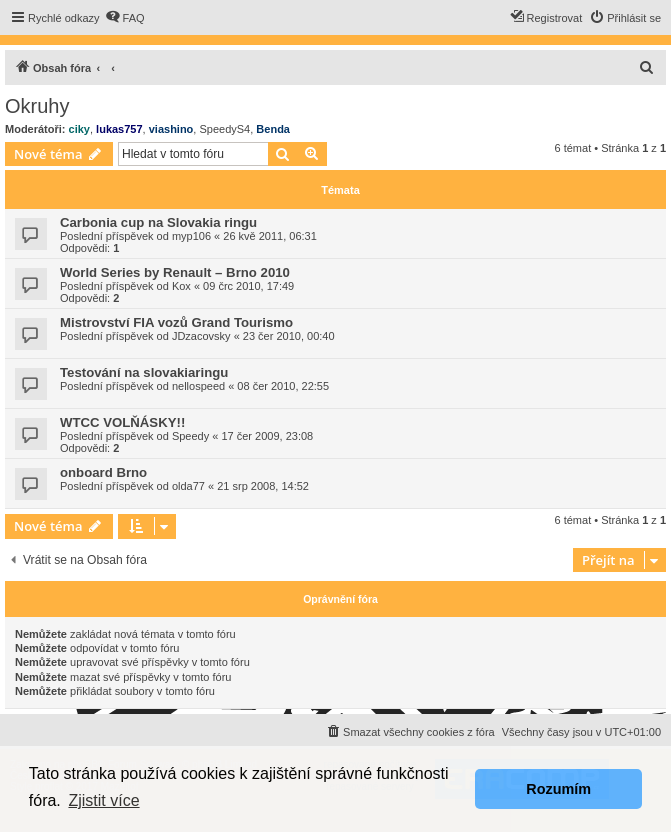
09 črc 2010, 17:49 (248, 286)
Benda (273, 129)
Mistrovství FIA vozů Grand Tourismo (176, 322)
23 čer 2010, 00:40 (289, 336)
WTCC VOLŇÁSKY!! (122, 422)
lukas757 (119, 129)
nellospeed (198, 386)
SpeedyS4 (224, 129)
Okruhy (37, 106)
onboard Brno (103, 472)
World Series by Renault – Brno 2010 (175, 272)
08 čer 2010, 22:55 (283, 386)
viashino (171, 129)
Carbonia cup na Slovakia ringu (158, 222)
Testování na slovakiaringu (144, 372)
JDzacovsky (201, 336)
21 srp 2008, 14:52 (263, 486)
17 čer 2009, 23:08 (267, 436)
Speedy (190, 436)
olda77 (188, 486)
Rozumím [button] (558, 789)
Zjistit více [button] (103, 800)
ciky (79, 129)
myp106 (191, 236)
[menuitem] (125, 18)
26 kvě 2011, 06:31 (270, 236)
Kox (181, 286)
